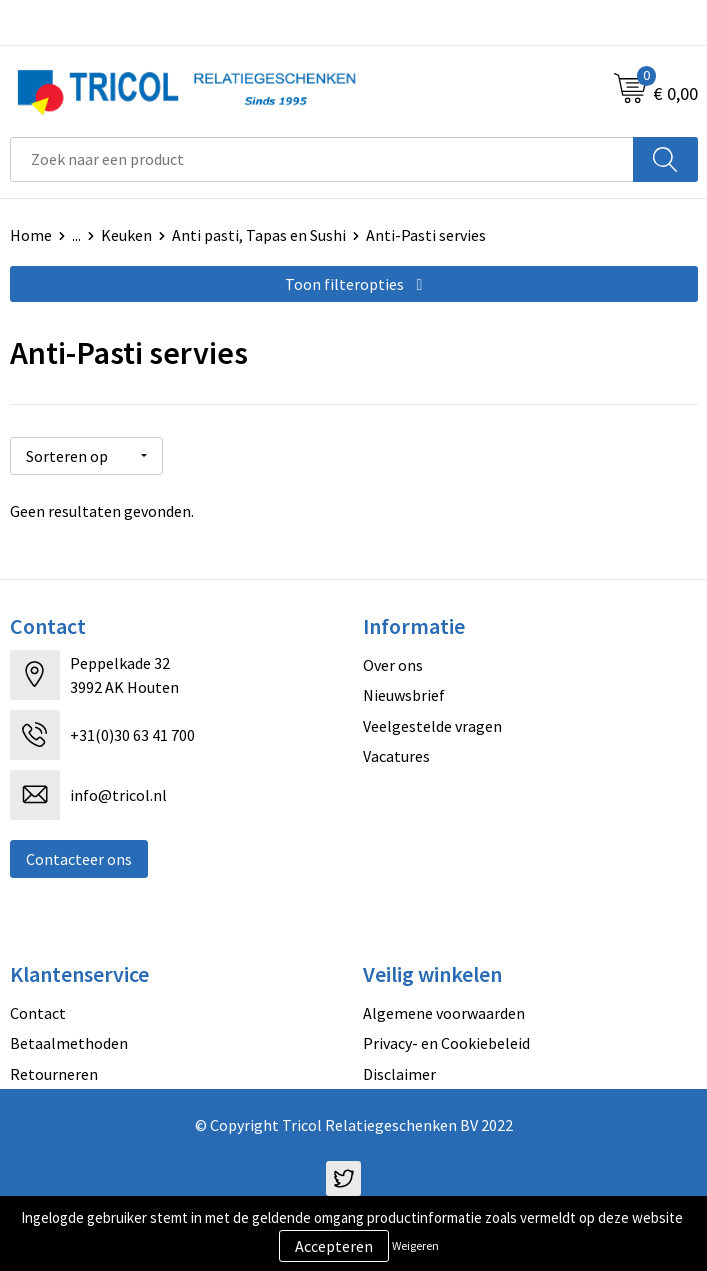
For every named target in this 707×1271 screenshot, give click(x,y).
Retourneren (54, 1074)
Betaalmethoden (69, 1043)
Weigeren (415, 1245)
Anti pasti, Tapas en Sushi (259, 235)
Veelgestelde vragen (432, 726)
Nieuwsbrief (404, 695)
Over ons (393, 665)
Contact (38, 1013)
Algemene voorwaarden (444, 1013)
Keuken (126, 235)
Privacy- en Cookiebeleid (446, 1043)
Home (31, 235)
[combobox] (322, 159)
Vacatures (396, 756)
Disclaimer (399, 1074)
